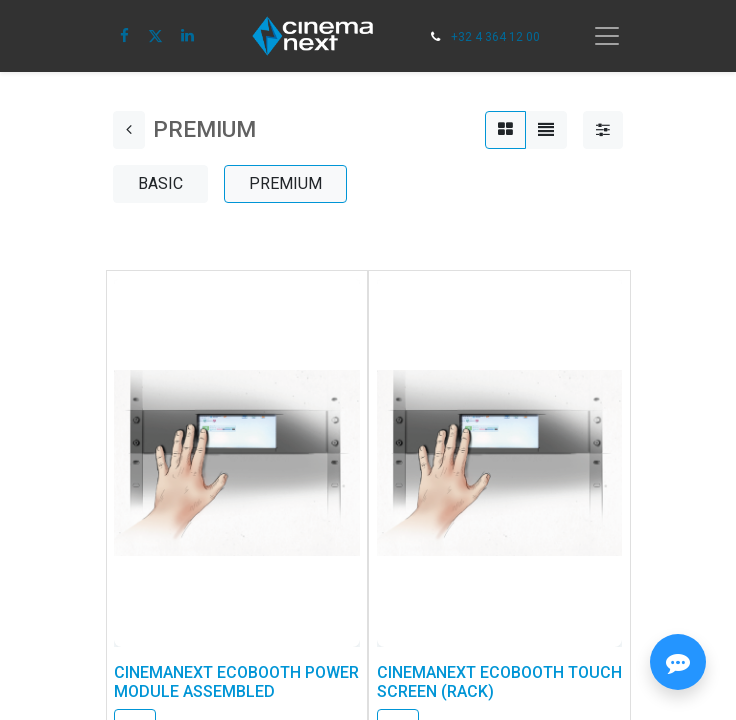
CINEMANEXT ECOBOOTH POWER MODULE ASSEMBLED (236, 682)
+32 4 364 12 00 (495, 37)
